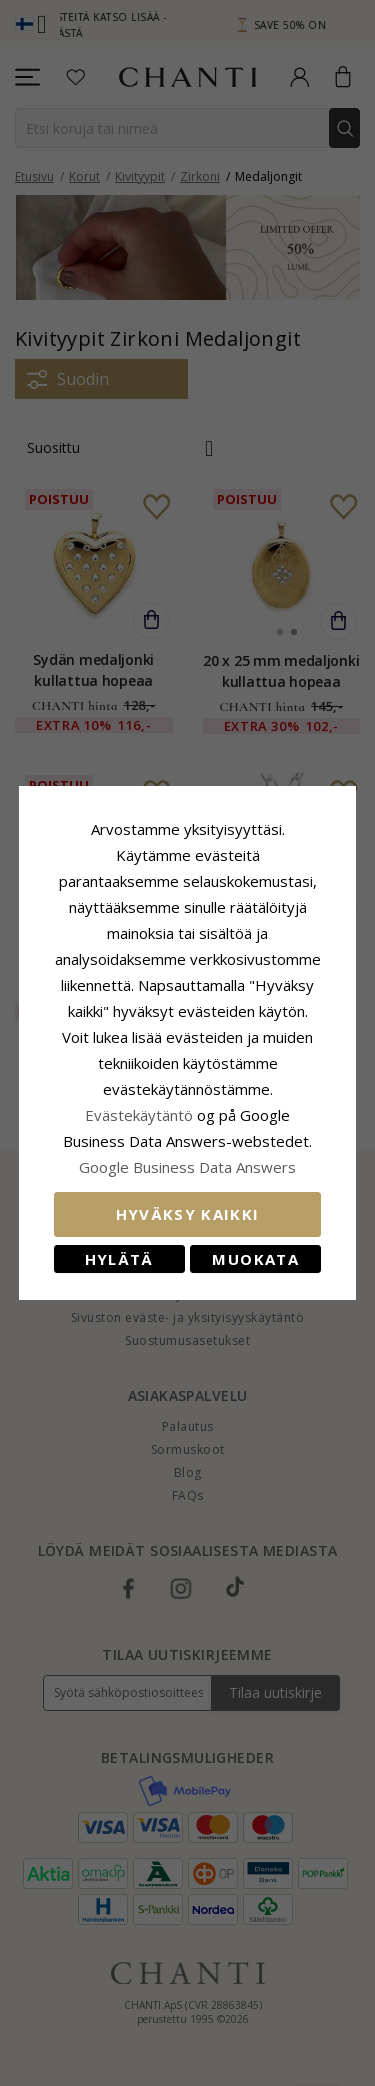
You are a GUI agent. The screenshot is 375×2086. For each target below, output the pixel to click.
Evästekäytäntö (139, 1115)
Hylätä (119, 1259)
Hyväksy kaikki (188, 1214)
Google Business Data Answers (187, 1167)
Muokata (255, 1259)
